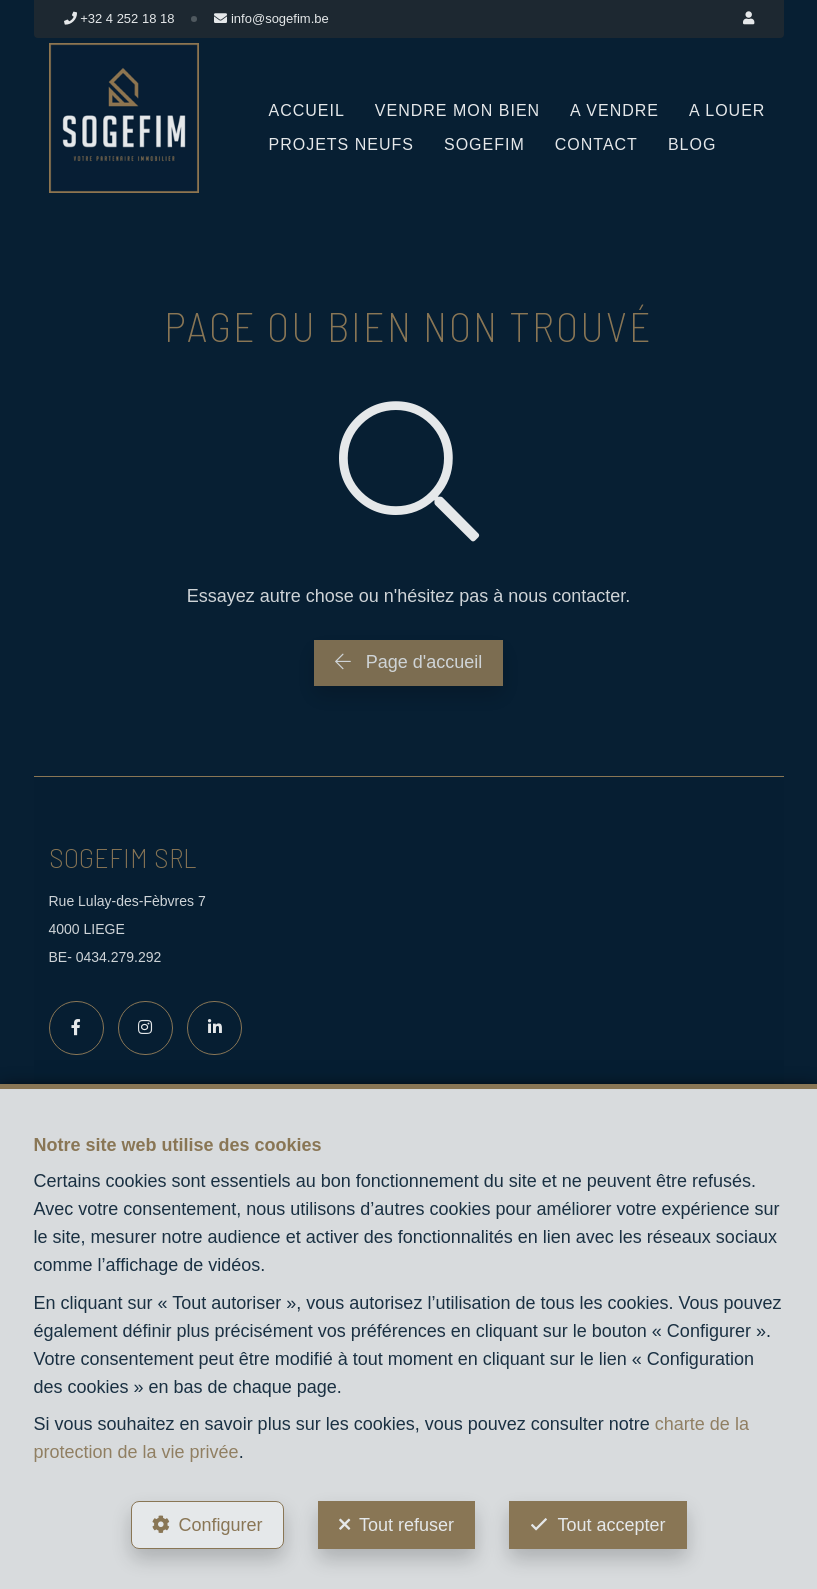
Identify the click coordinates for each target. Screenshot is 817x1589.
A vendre (614, 110)
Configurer (220, 1525)
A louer (727, 110)
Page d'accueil (409, 662)
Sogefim (484, 144)
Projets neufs (341, 144)
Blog (692, 144)
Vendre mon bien (457, 110)
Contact (596, 144)
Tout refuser (406, 1525)
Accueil (307, 110)
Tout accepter (611, 1525)
